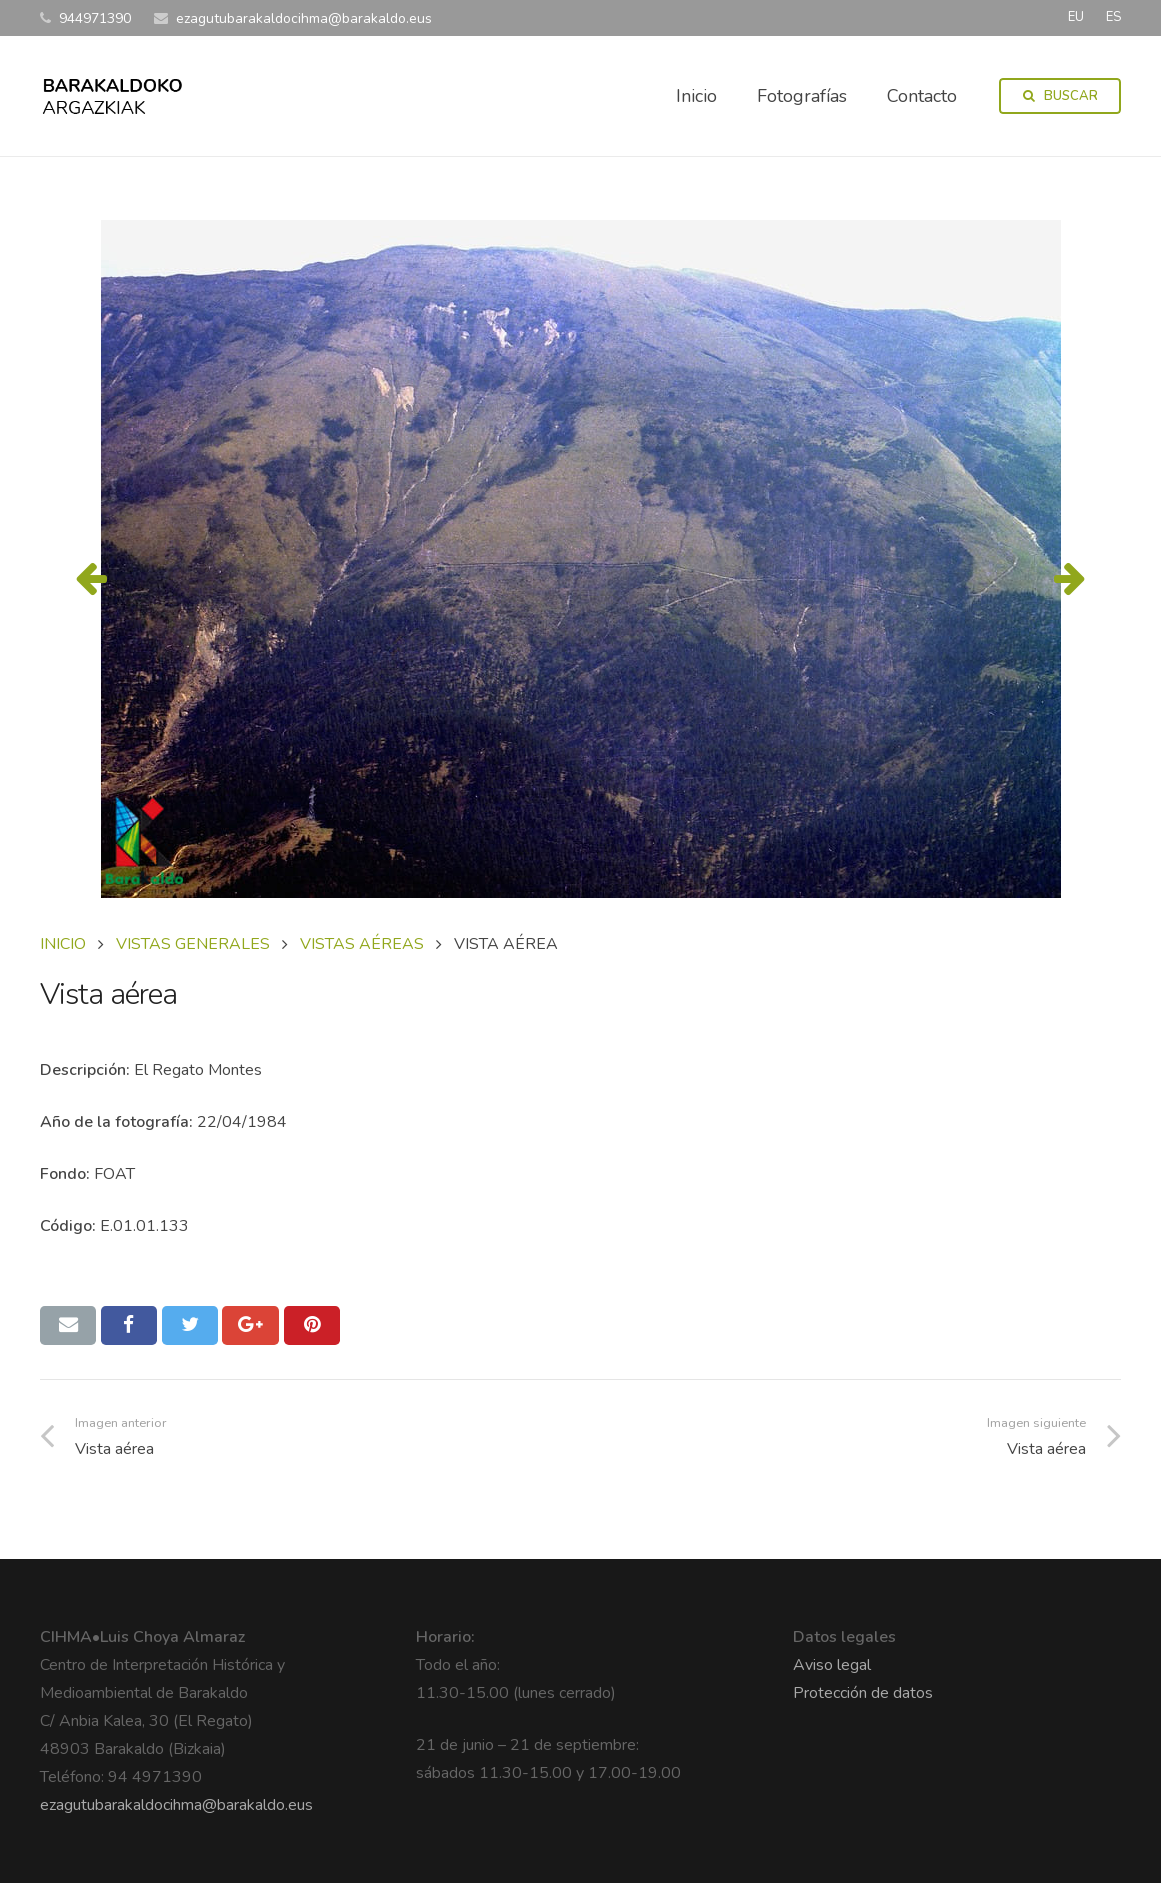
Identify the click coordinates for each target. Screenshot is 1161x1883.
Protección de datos (863, 1693)
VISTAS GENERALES (193, 944)
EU (1076, 17)
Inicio (63, 944)
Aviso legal (832, 1665)
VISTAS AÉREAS (362, 944)
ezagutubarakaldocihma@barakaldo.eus (176, 1805)
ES (1113, 17)
